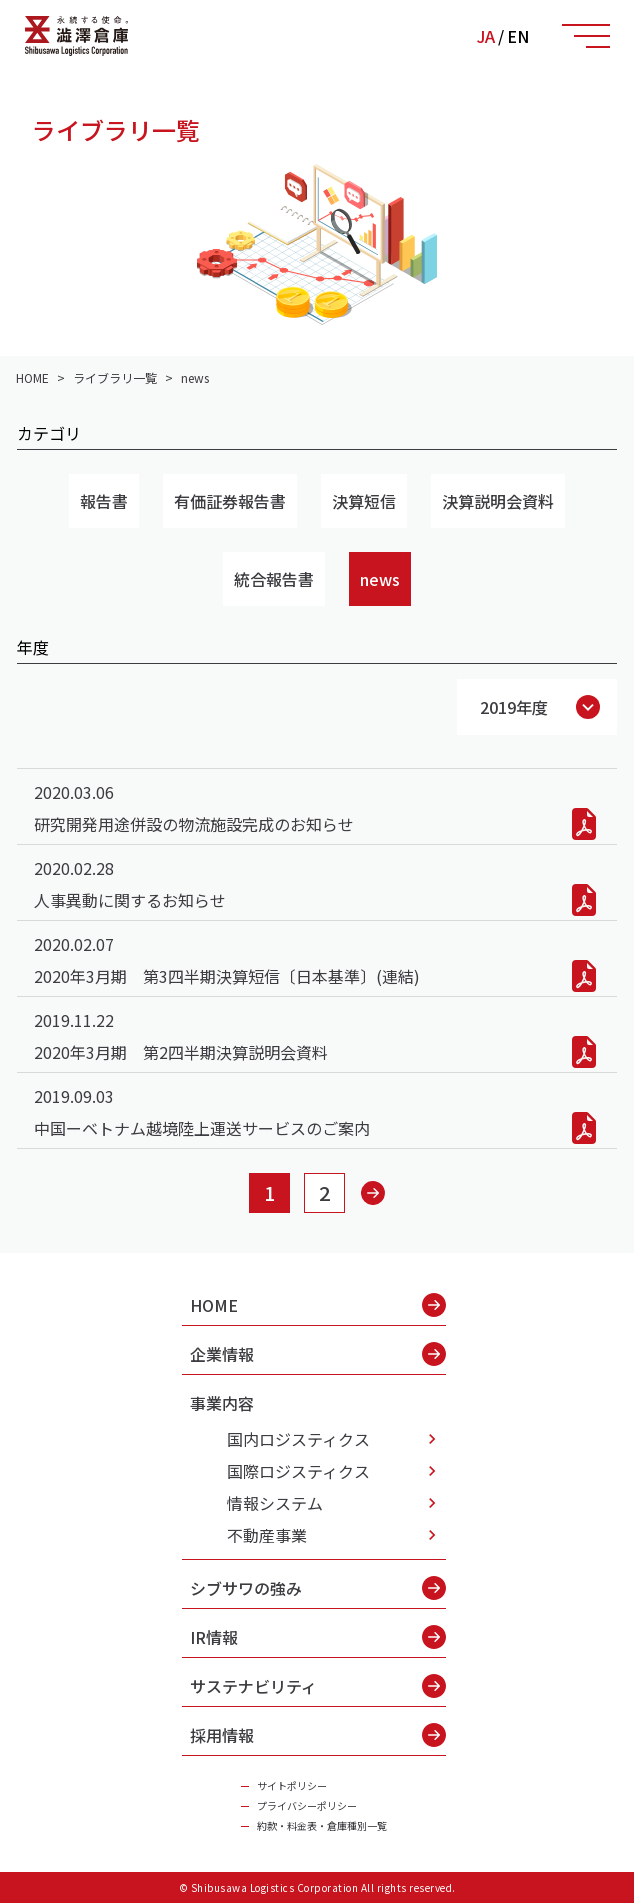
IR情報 (318, 1637)
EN (518, 36)
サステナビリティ (318, 1686)
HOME (318, 1305)
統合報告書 (274, 579)
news (380, 579)
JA (486, 36)
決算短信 (364, 501)
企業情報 (318, 1354)
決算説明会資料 (498, 501)
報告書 (104, 501)
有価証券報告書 (230, 501)
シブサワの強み (318, 1588)
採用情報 (318, 1735)
